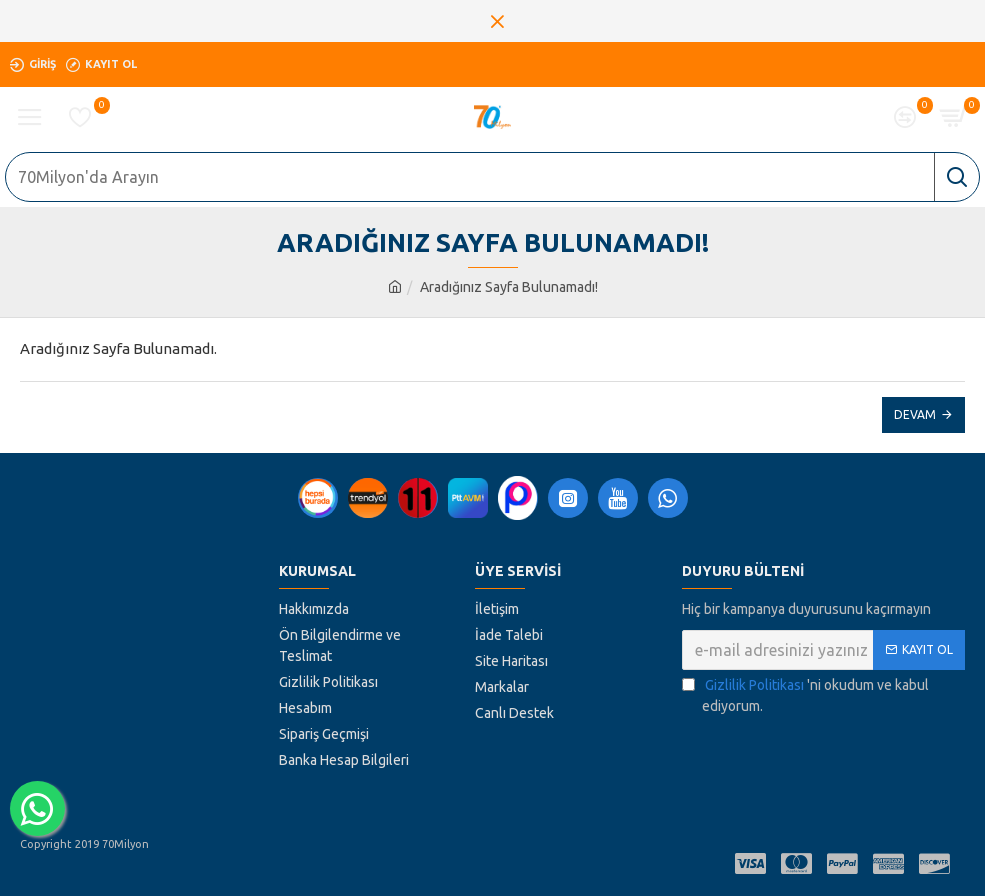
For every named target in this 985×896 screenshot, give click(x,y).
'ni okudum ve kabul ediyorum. (805, 694)
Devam (915, 414)
